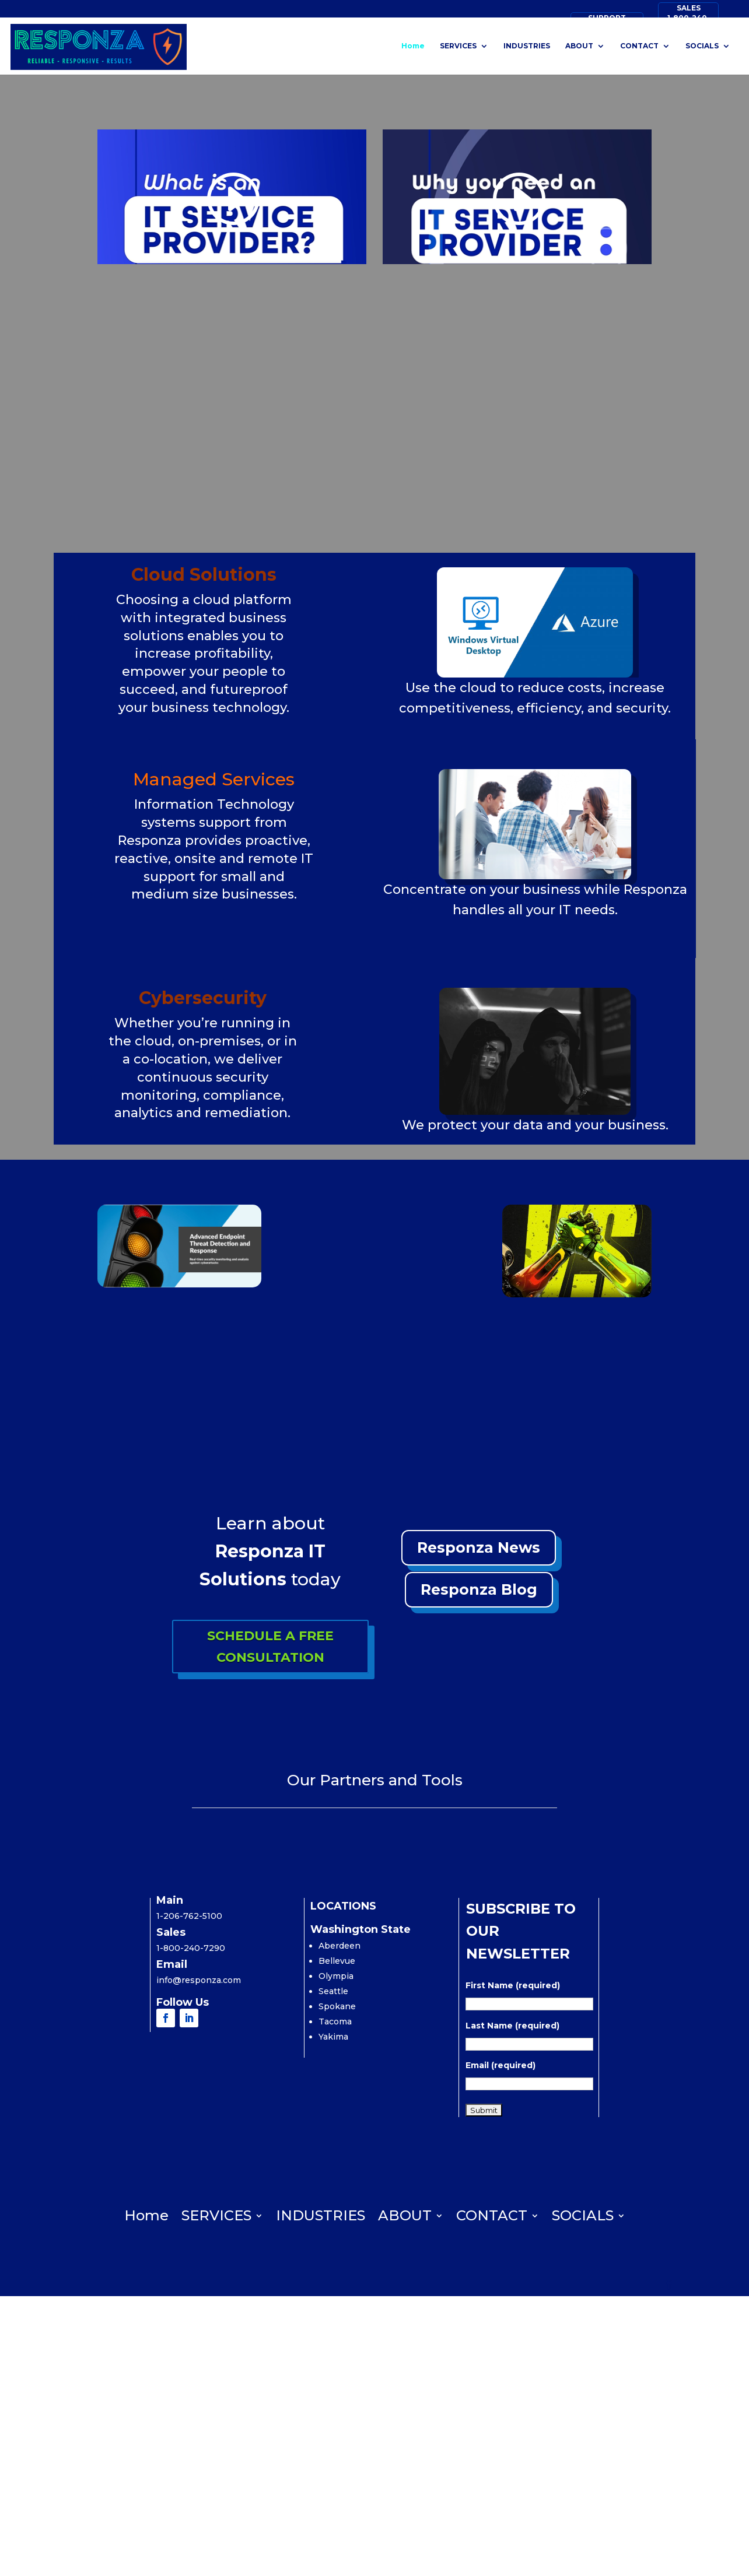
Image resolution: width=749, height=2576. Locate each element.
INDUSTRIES (526, 44)
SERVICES (458, 44)
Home (413, 44)
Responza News (478, 1547)
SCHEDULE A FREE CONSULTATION (270, 1646)
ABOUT (579, 44)
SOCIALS (702, 44)
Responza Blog (479, 1589)
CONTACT (639, 44)
